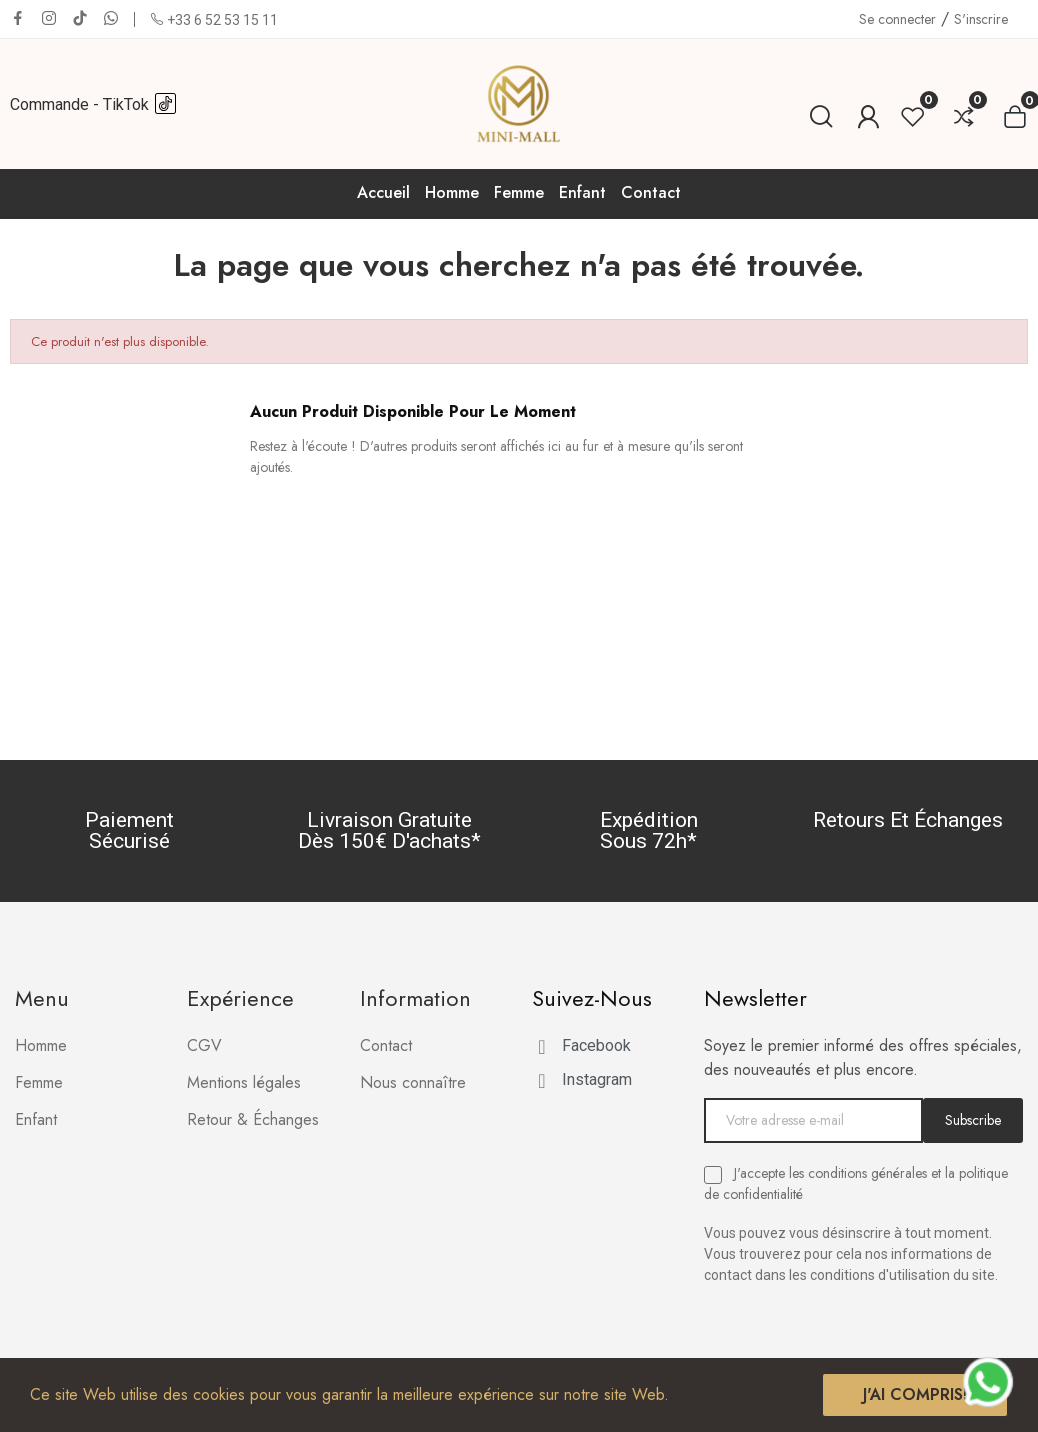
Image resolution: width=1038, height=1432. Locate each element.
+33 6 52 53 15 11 (222, 20)
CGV (204, 1045)
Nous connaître (413, 1082)
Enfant (36, 1119)
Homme (41, 1045)
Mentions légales (244, 1082)
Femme (39, 1082)
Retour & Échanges (253, 1119)
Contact (386, 1045)
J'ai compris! (915, 1394)
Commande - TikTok (94, 104)
